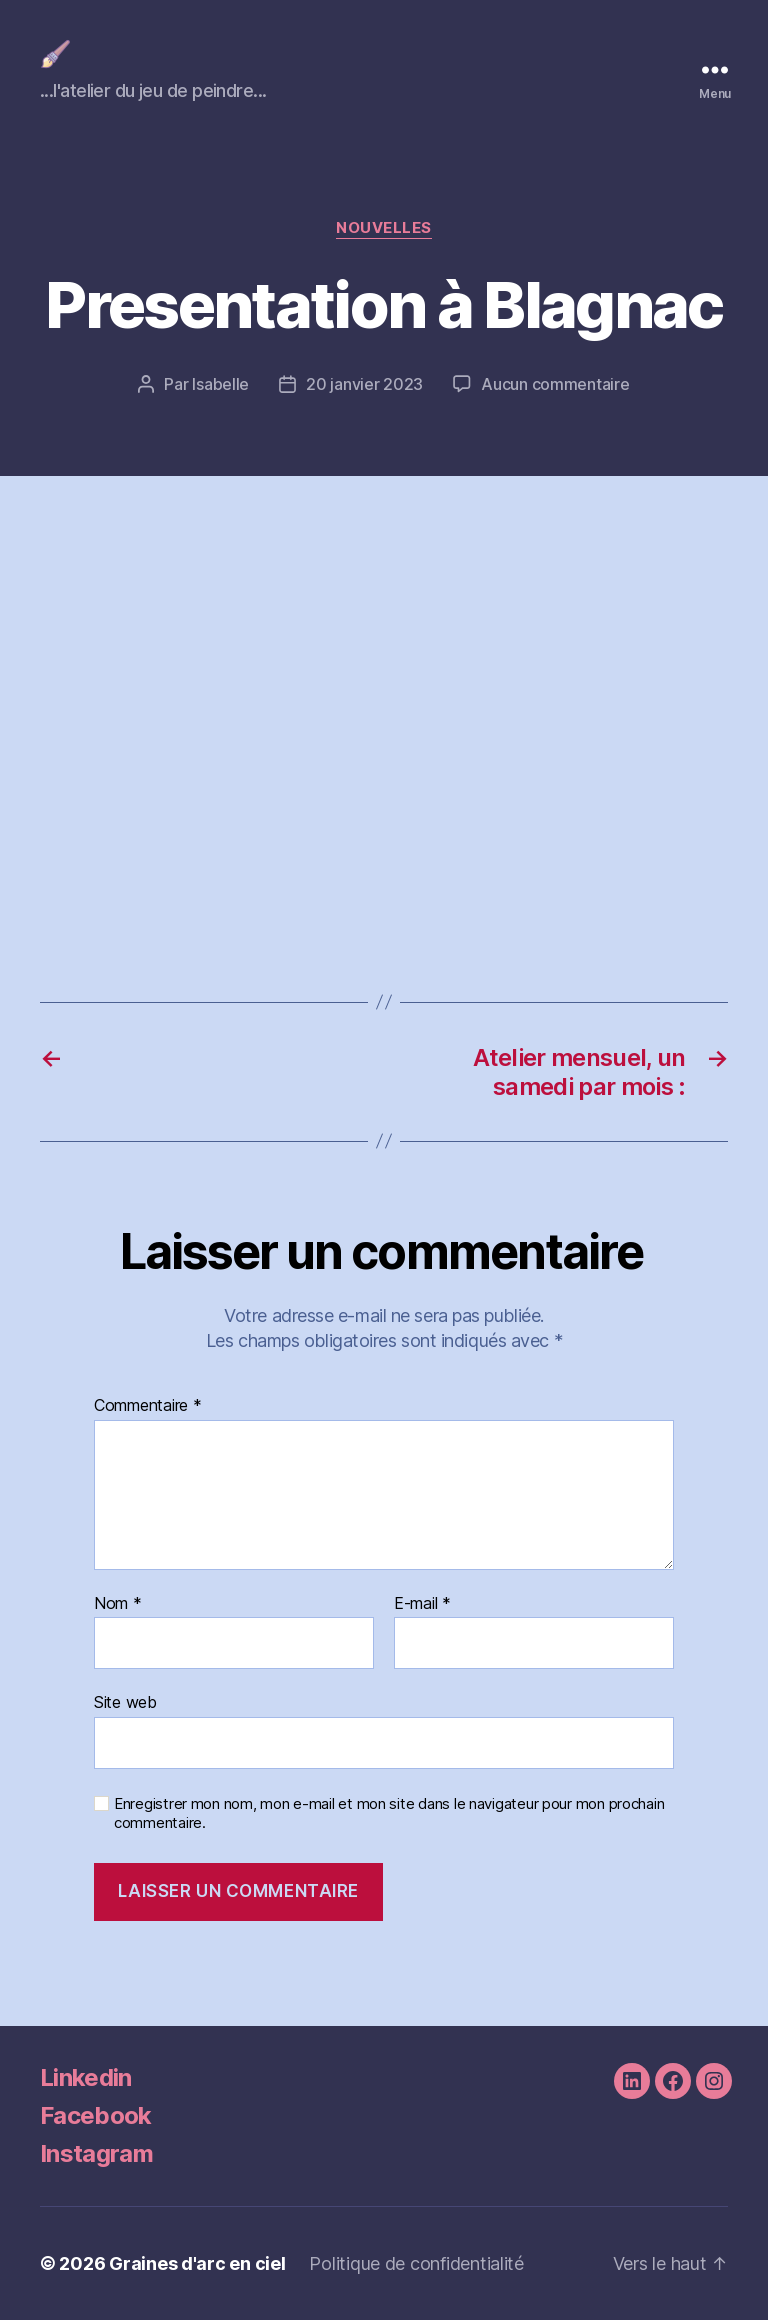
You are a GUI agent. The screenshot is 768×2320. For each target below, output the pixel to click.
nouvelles (384, 228)
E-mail (422, 1604)
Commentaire (148, 1406)
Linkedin (86, 2077)
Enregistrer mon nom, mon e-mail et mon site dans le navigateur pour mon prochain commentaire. (389, 1813)
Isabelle (220, 384)
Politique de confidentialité (416, 2263)
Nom (118, 1604)
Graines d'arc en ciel (197, 2263)
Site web (125, 1702)
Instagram (96, 2153)
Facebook (96, 2115)
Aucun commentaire (555, 384)
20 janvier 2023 (364, 384)
